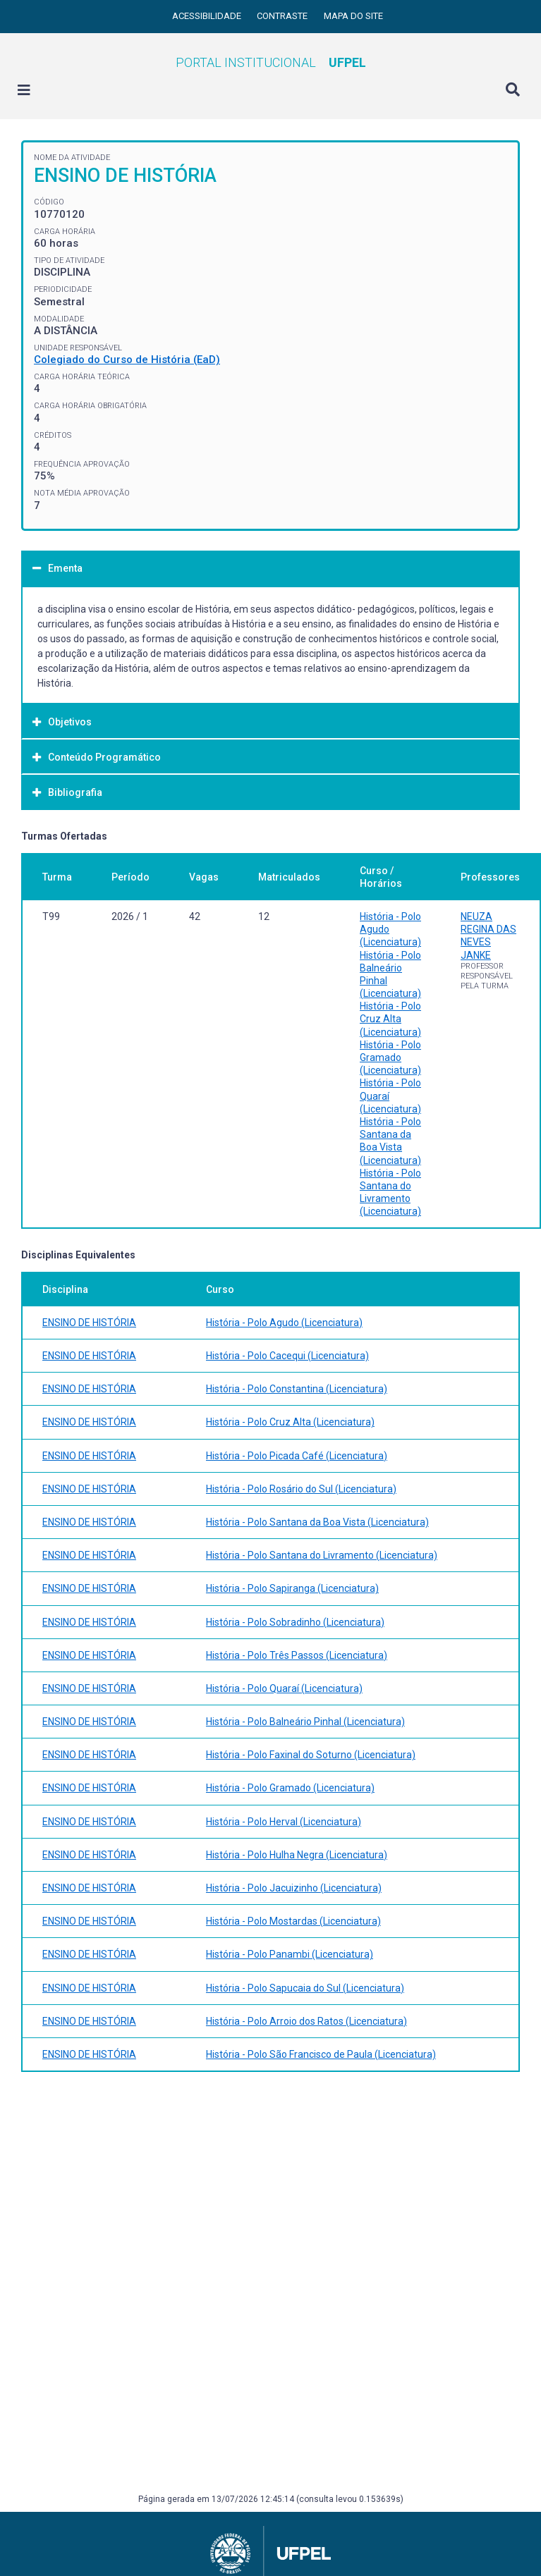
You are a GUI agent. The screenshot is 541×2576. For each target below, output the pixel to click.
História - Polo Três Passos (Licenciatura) (296, 1655)
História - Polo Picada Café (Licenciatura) (296, 1455)
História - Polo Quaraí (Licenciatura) (284, 1688)
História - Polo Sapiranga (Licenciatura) (292, 1588)
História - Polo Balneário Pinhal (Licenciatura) (305, 1721)
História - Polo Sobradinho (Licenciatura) (295, 1622)
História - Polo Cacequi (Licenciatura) (287, 1355)
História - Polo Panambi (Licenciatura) (289, 1954)
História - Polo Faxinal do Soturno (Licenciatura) (310, 1754)
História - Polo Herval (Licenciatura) (283, 1821)
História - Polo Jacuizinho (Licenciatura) (294, 1888)
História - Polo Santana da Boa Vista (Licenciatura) (317, 1522)
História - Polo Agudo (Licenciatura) (284, 1322)
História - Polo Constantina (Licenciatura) (296, 1388)
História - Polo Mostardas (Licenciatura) (293, 1921)
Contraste (283, 16)
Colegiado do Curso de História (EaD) (127, 359)
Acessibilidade (207, 16)
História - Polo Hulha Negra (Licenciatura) (296, 1854)
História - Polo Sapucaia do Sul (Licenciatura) (305, 1988)
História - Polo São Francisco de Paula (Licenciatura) (321, 2054)
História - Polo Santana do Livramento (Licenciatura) (321, 1555)
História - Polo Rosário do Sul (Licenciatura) (301, 1489)
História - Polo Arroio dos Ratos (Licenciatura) (306, 2021)
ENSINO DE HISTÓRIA (89, 1322)
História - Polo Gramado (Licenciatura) (390, 1057)
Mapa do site (353, 16)
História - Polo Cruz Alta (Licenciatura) (390, 1018)
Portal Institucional (271, 62)
